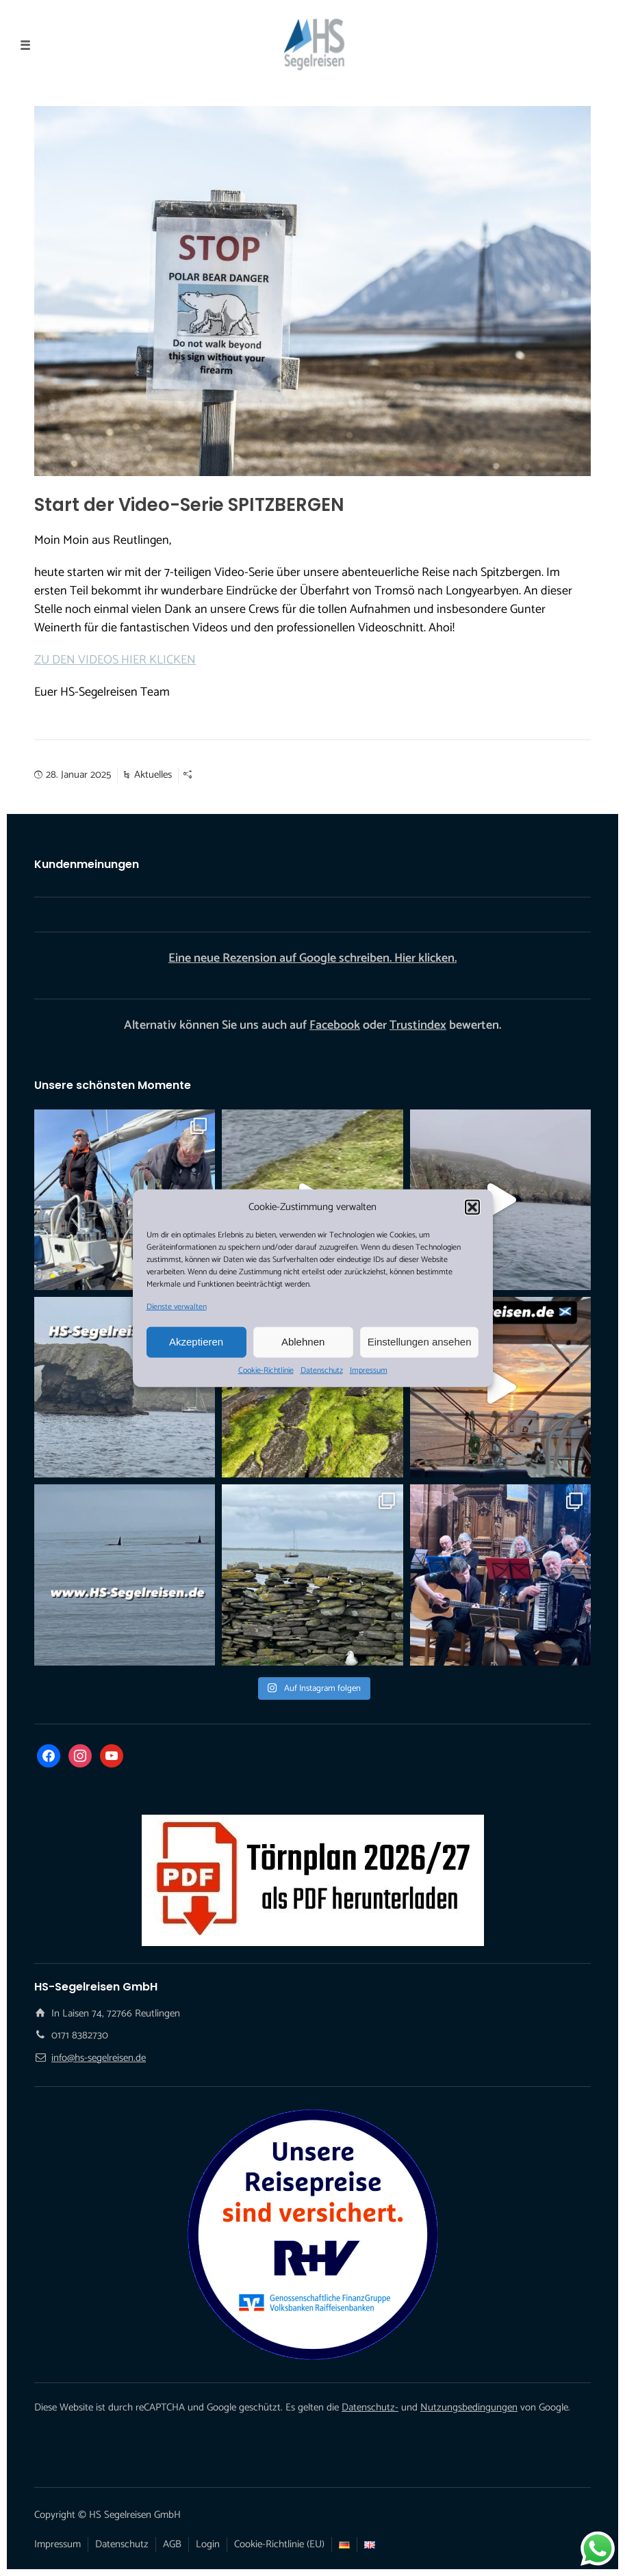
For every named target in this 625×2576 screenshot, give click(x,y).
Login (208, 2544)
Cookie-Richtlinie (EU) (279, 2544)
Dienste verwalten (176, 1306)
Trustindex (418, 1025)
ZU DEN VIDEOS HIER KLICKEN (115, 660)
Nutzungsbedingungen (469, 2407)
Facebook (334, 1025)
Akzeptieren (196, 1342)
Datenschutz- (370, 2407)
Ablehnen (302, 1342)
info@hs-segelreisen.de (98, 2057)
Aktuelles (153, 774)
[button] (472, 1207)
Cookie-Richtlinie (266, 1370)
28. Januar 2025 (78, 774)
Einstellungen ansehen (420, 1342)
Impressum (368, 1370)
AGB (172, 2544)
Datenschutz (322, 1370)
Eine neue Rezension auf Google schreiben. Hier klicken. (312, 958)
